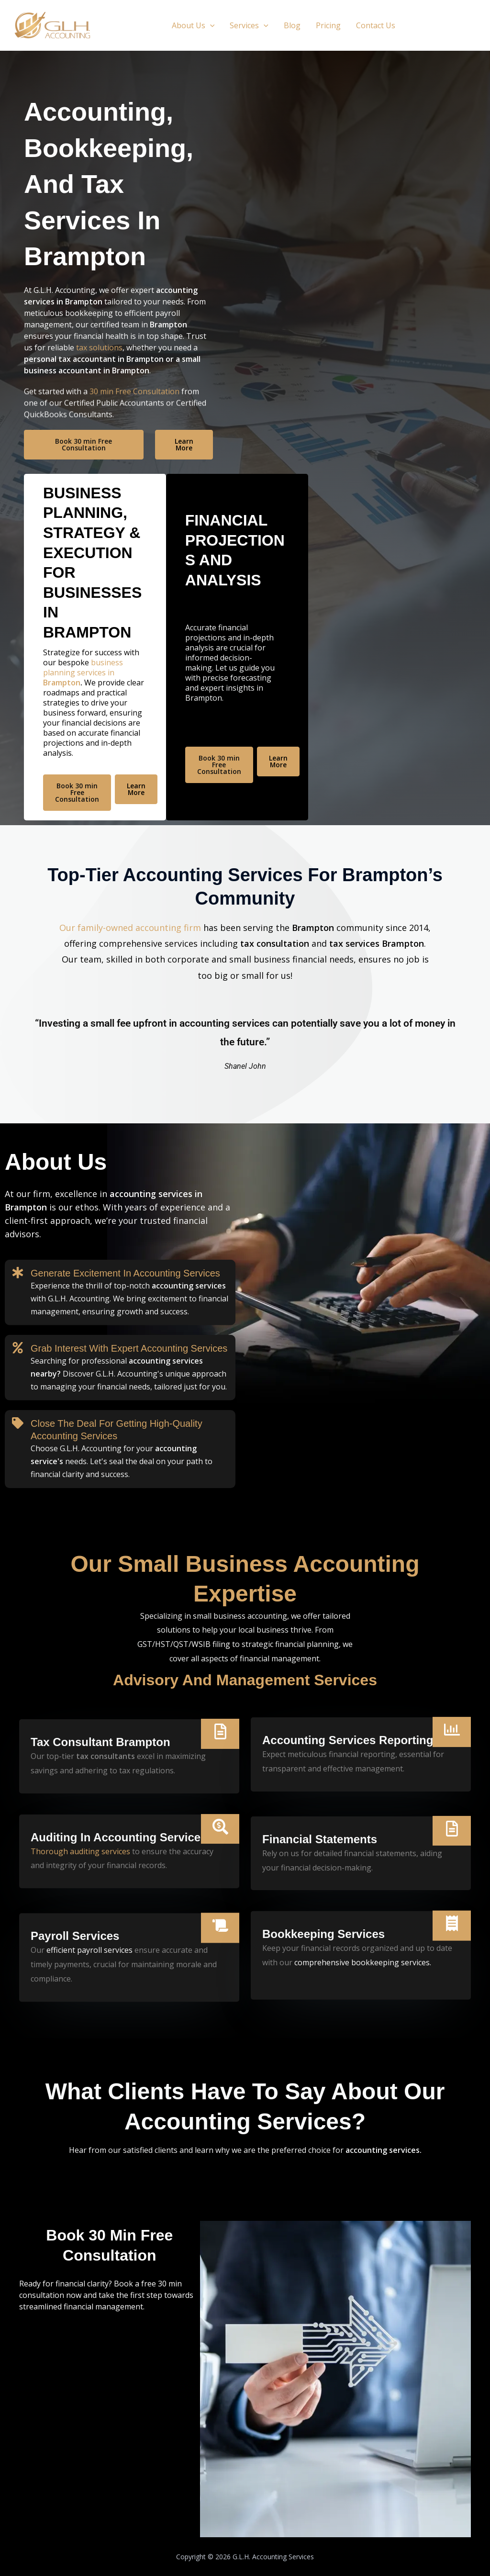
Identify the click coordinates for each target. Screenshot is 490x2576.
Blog (292, 25)
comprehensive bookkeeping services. (362, 1876)
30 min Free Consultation (134, 425)
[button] (210, 25)
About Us (193, 25)
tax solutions (99, 349)
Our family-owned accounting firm (130, 999)
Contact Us (375, 25)
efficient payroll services (89, 2036)
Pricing (328, 25)
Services (249, 25)
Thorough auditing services (80, 1779)
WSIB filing (210, 1644)
